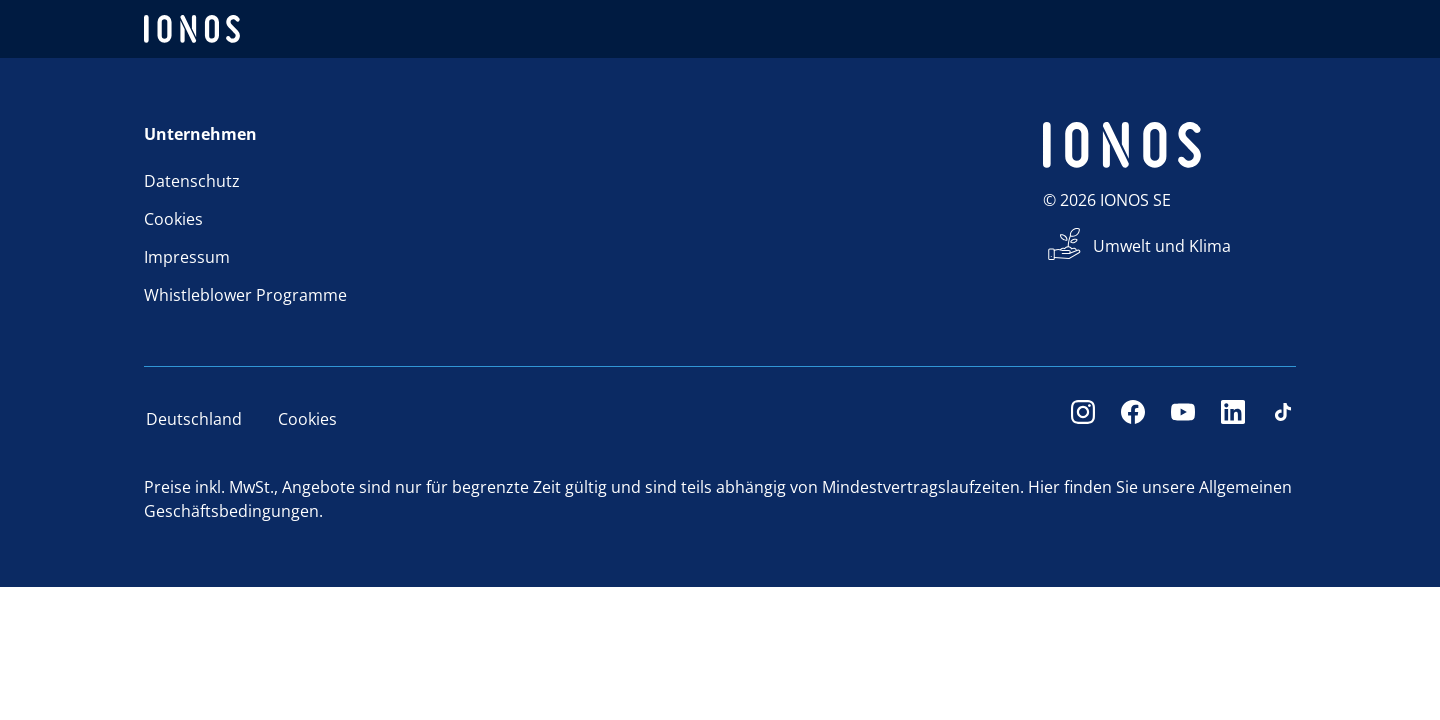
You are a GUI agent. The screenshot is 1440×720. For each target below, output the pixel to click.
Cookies (173, 219)
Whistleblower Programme (245, 295)
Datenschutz (192, 181)
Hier (1044, 487)
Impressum (187, 257)
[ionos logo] (192, 29)
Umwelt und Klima (1162, 246)
